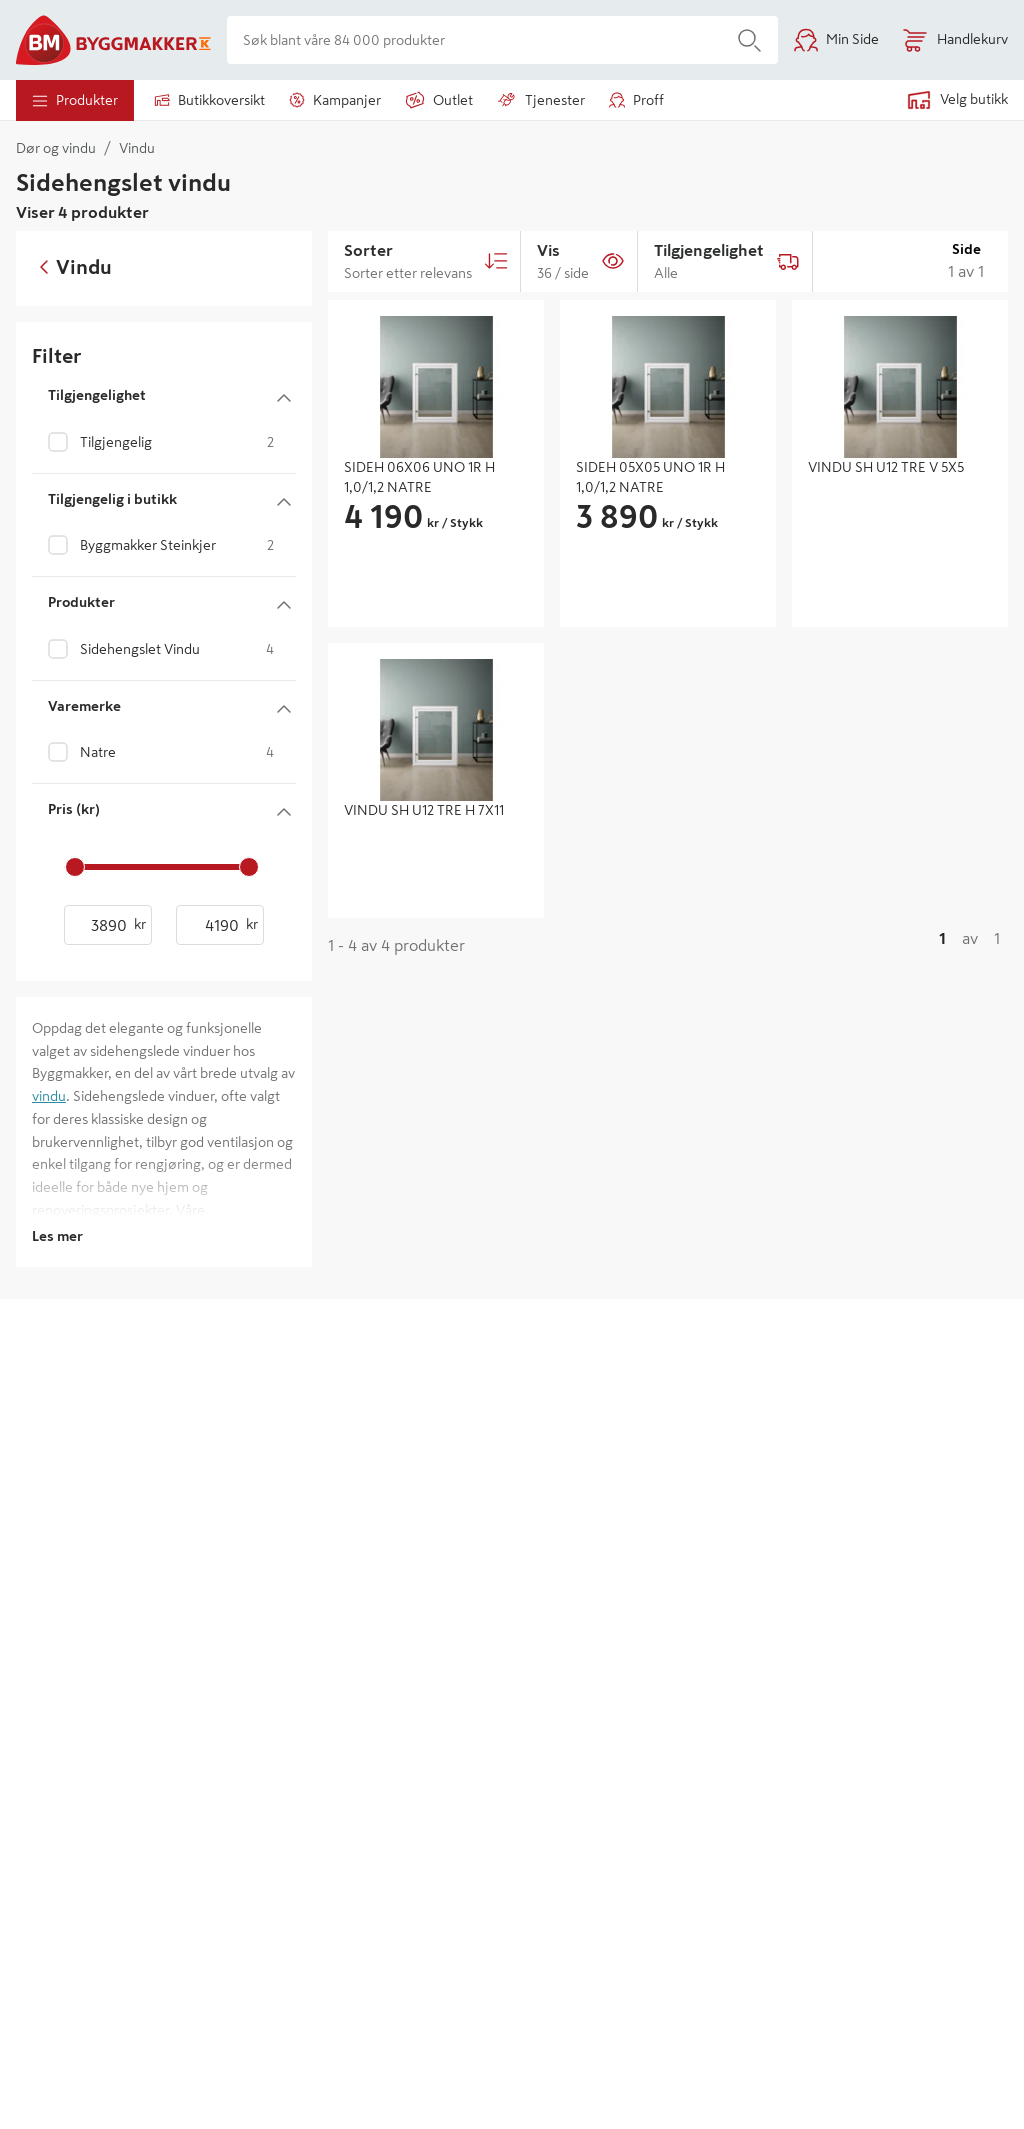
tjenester (541, 100)
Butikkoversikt (209, 100)
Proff (636, 100)
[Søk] (749, 40)
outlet (439, 100)
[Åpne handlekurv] (955, 40)
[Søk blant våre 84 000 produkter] (474, 40)
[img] (436, 379)
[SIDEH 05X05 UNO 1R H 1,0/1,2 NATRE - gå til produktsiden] (668, 477)
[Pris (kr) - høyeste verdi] (220, 925)
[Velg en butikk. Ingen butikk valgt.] (946, 100)
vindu (49, 1096)
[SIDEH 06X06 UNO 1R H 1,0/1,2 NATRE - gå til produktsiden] (436, 477)
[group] (436, 517)
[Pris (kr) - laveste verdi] (108, 925)
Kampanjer (335, 100)
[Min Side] (836, 40)
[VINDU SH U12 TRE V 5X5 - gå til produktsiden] (900, 493)
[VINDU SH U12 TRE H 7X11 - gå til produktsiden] (436, 811)
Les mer (57, 1236)
